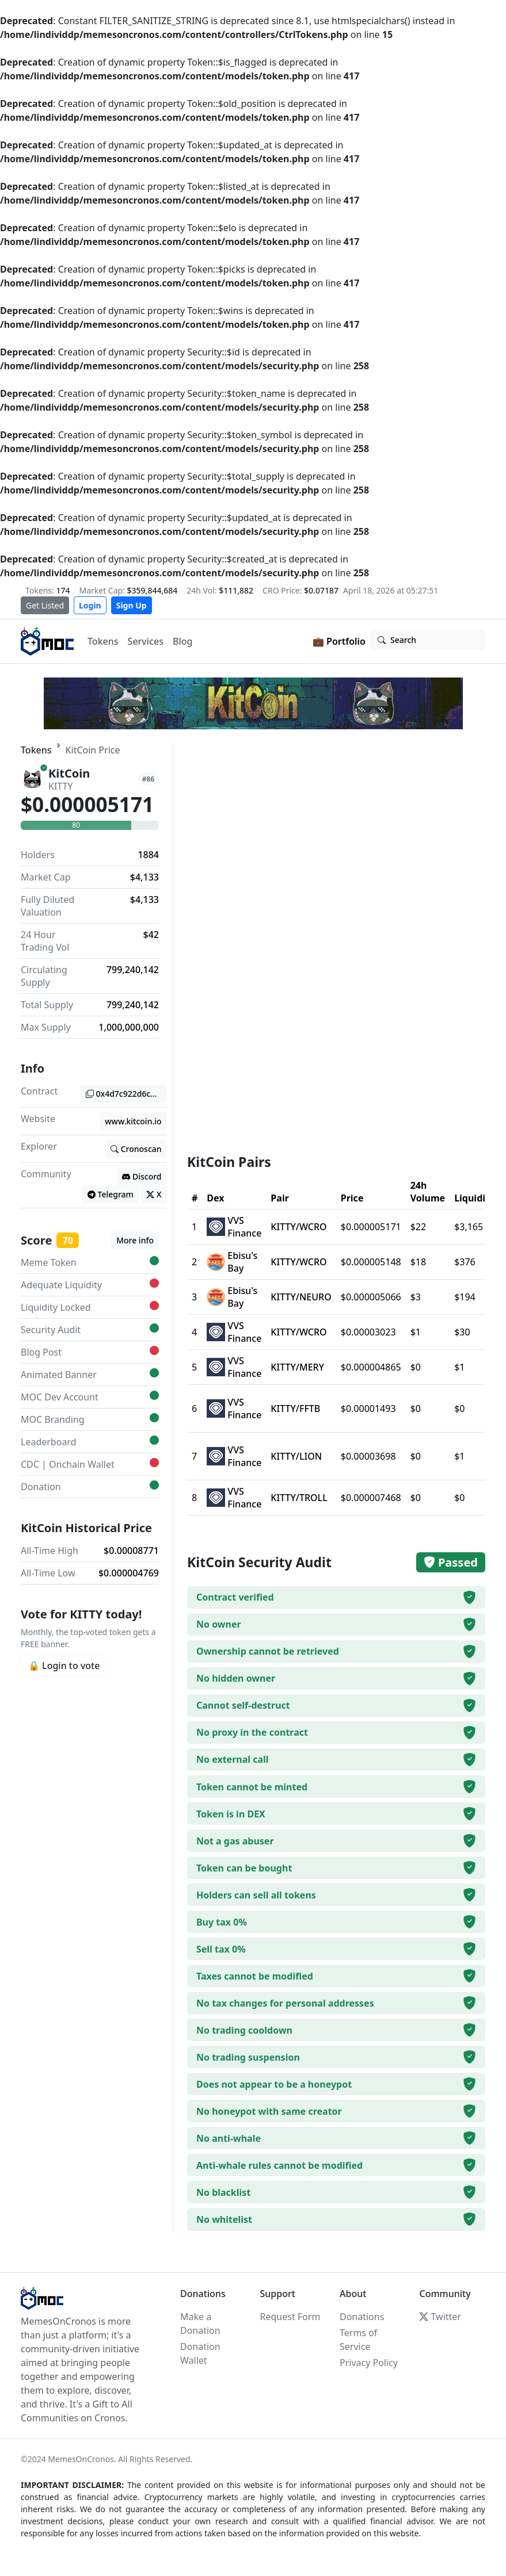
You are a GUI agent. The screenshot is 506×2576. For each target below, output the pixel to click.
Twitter (440, 2316)
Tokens (103, 641)
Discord (142, 1176)
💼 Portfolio (339, 641)
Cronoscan (136, 1148)
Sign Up (131, 605)
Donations (362, 2316)
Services (145, 641)
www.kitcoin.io (133, 1121)
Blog (182, 641)
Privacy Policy (369, 2362)
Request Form (290, 2316)
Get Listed (45, 605)
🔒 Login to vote (64, 1665)
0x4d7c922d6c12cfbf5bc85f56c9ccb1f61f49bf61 (126, 1093)
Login (90, 605)
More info (135, 1240)
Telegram (110, 1194)
